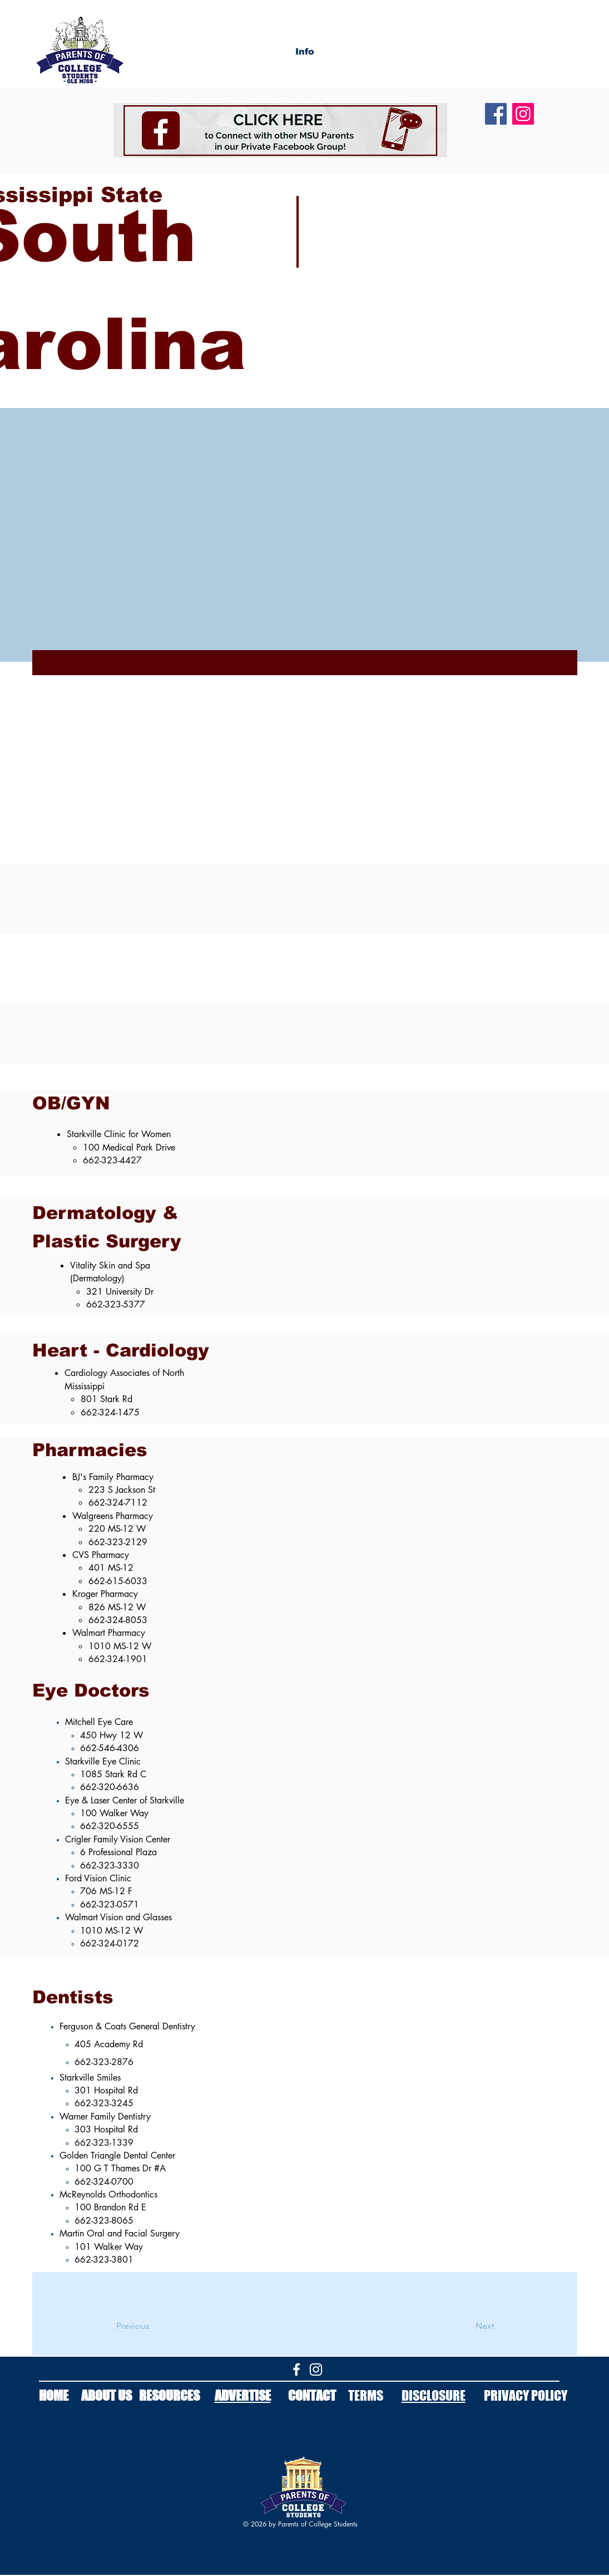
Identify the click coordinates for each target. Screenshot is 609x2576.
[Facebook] (496, 114)
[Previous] (161, 2326)
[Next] (456, 2326)
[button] (305, 52)
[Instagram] (523, 114)
